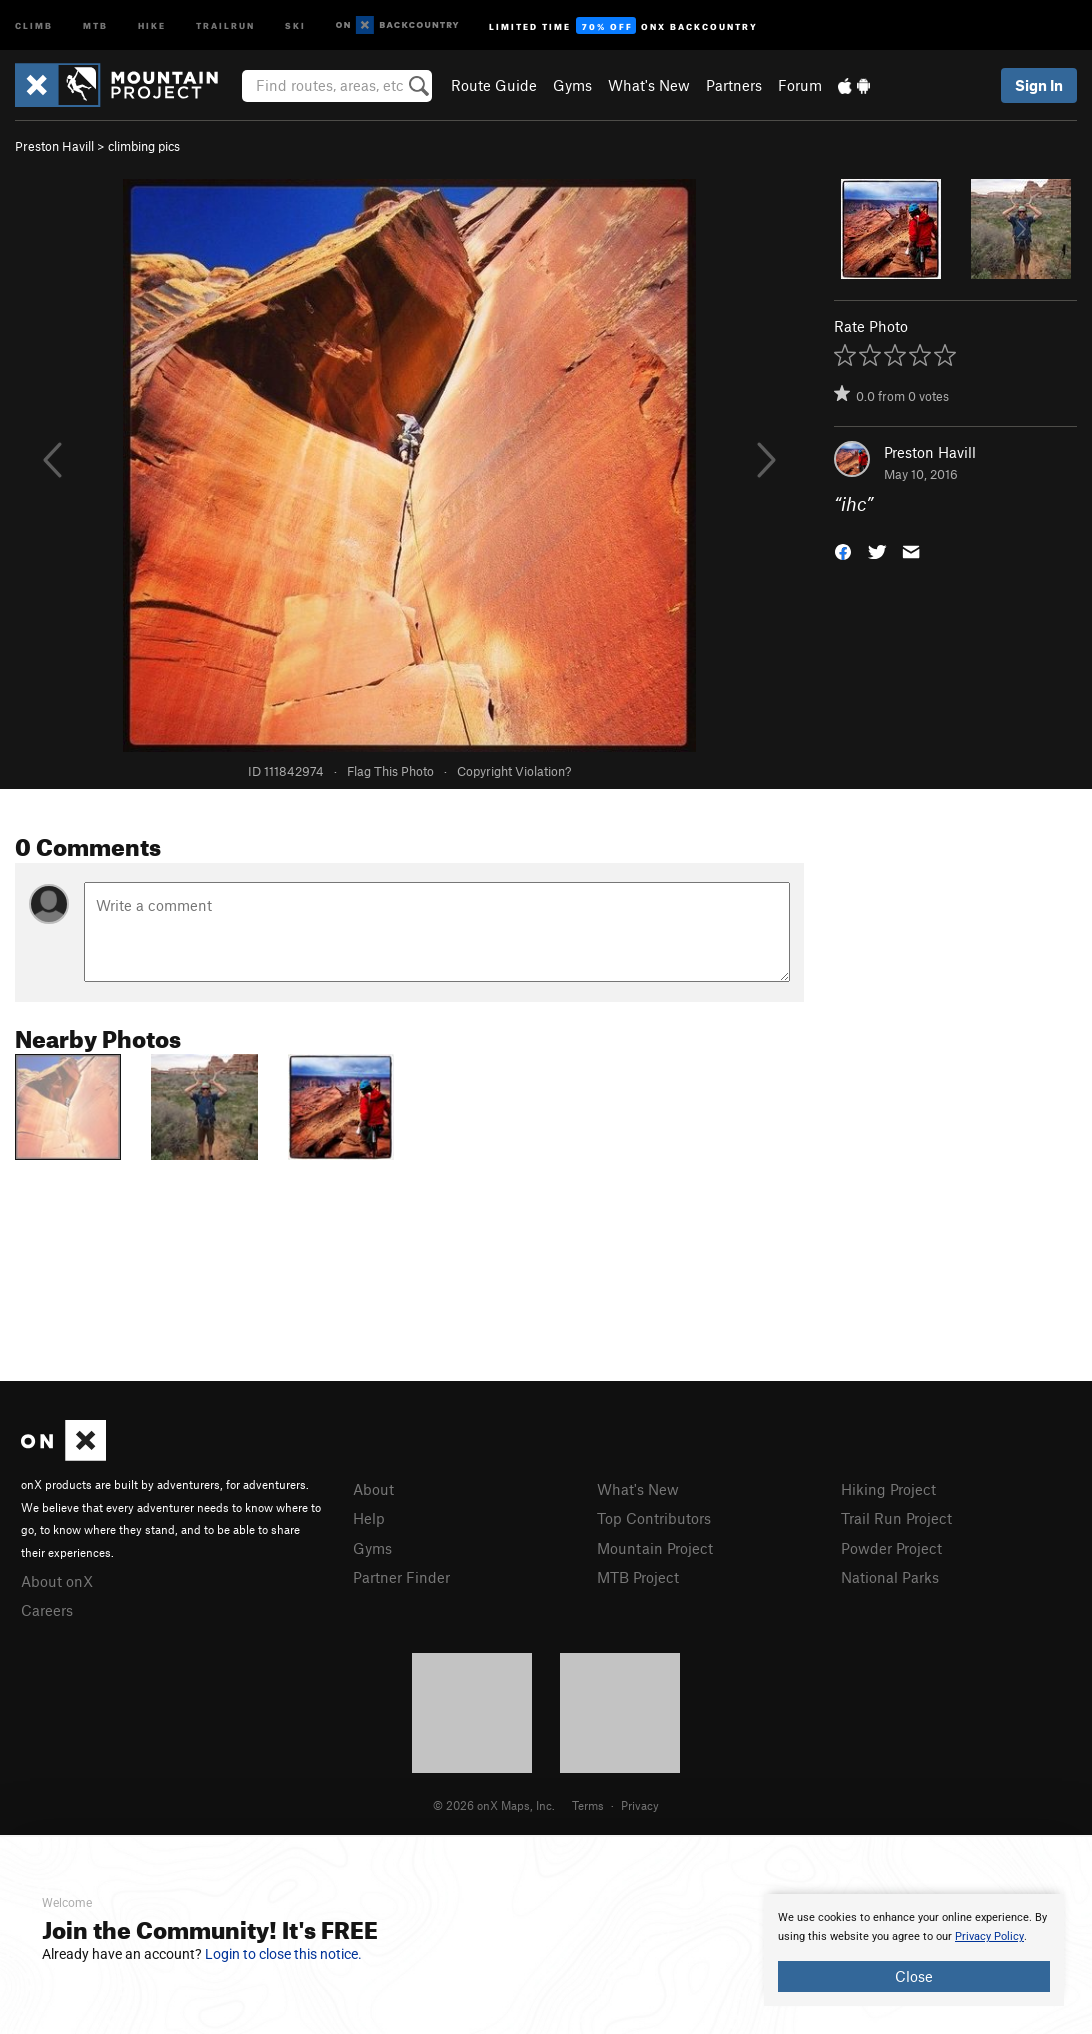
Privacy (640, 1805)
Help (369, 1518)
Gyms (572, 85)
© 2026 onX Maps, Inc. (494, 1805)
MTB (95, 24)
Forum (800, 85)
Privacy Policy (989, 1936)
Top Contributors (654, 1518)
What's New (649, 85)
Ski (295, 24)
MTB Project (638, 1577)
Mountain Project (655, 1548)
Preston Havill (54, 146)
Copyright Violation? (514, 771)
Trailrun (225, 24)
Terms (588, 1805)
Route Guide (494, 85)
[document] (914, 1950)
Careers (47, 1610)
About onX (57, 1581)
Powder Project (891, 1548)
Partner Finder (401, 1577)
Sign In (1039, 85)
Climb (34, 24)
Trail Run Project (896, 1518)
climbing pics (144, 146)
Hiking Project (888, 1489)
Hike (152, 24)
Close (914, 1976)
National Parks (890, 1577)
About (373, 1489)
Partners (734, 85)
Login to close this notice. (283, 1954)
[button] (843, 550)
